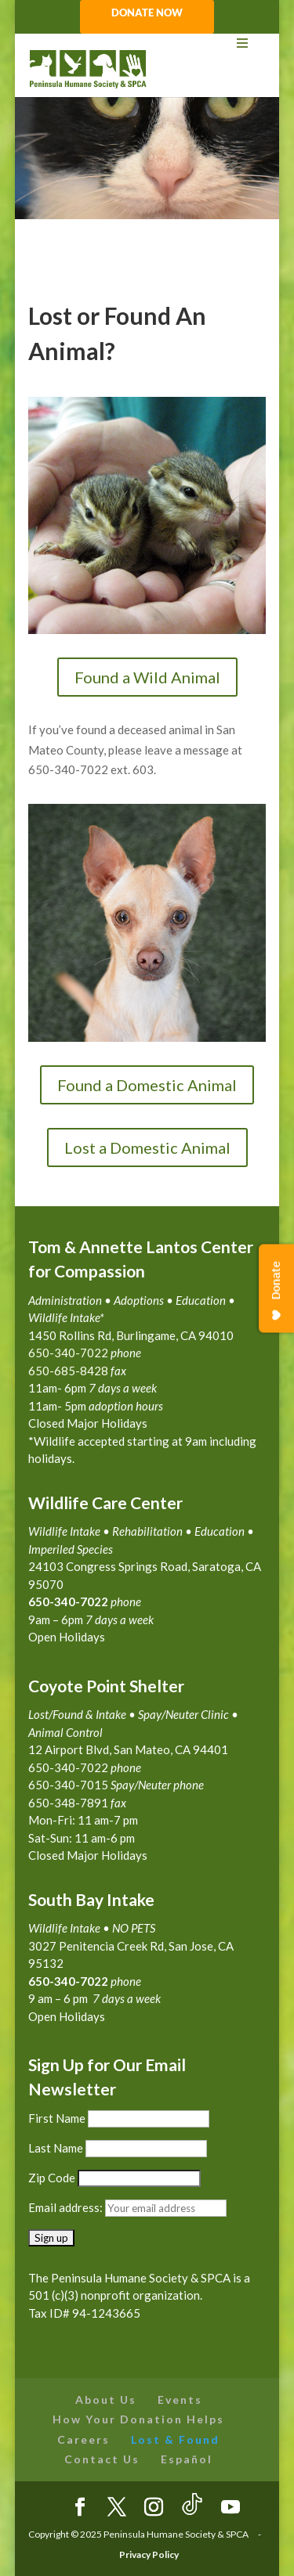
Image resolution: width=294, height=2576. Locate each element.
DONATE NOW (147, 13)
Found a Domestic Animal (147, 1084)
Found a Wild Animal (147, 677)
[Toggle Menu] (147, 43)
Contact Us (102, 2459)
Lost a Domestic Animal (147, 1147)
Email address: (66, 2207)
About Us (105, 2399)
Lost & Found (175, 2439)
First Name (56, 2118)
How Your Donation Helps (138, 2419)
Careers (83, 2439)
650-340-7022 (68, 1981)
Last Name (55, 2148)
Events (180, 2399)
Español (186, 2459)
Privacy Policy (149, 2554)
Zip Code (51, 2178)
